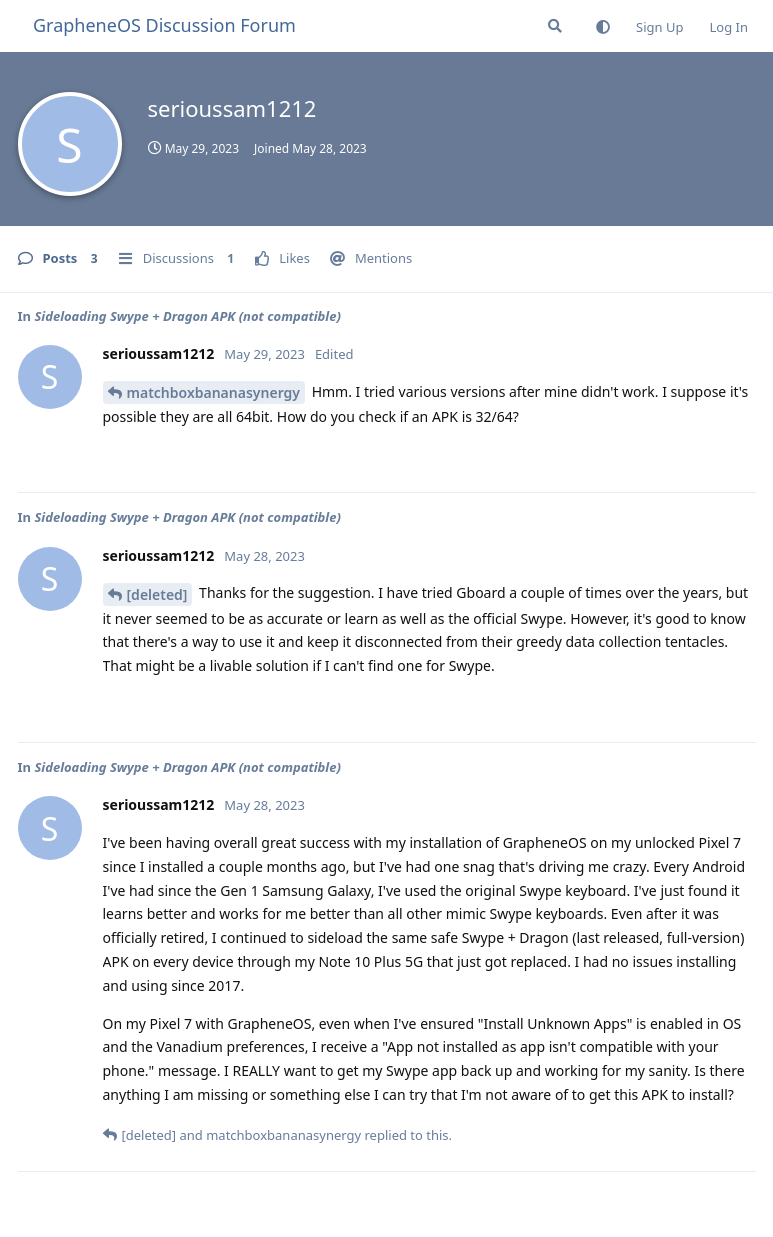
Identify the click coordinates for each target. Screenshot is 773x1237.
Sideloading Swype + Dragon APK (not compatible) (187, 316)
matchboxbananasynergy (214, 392)
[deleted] (157, 594)
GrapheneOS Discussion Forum (164, 25)
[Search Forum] (555, 26)
